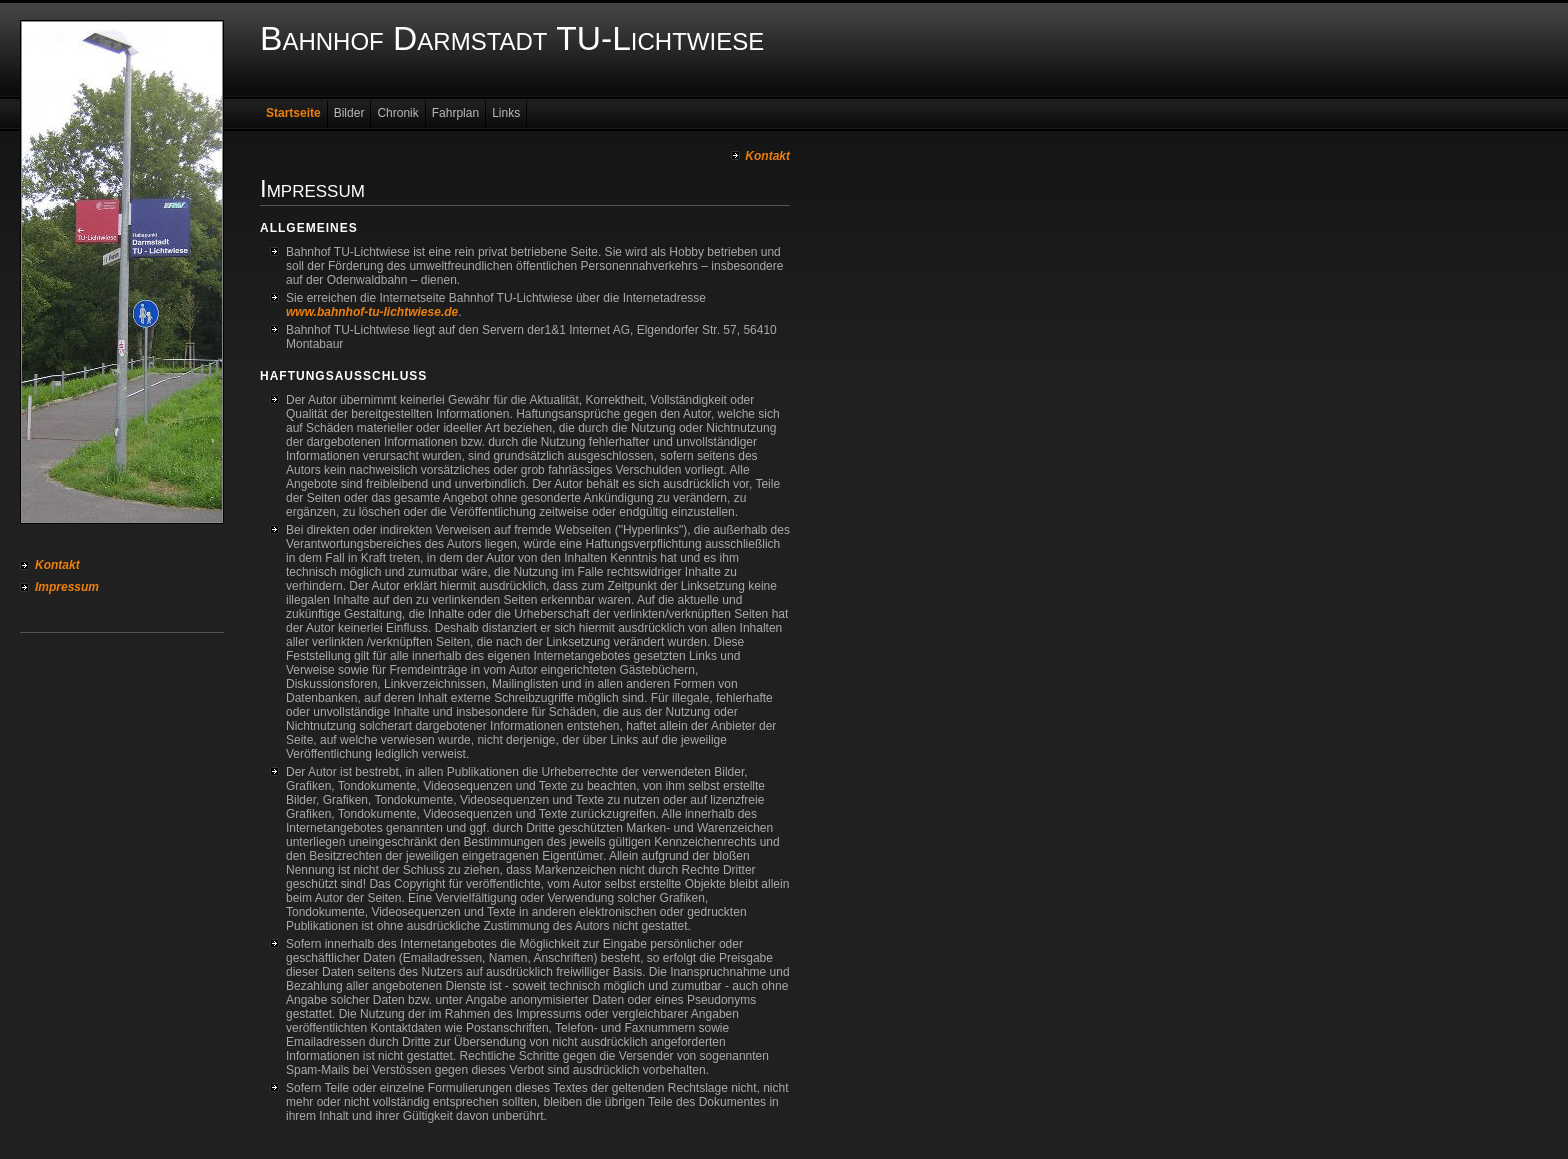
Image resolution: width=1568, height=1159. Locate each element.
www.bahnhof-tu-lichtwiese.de (372, 312)
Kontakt (57, 565)
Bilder (349, 113)
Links (506, 113)
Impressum (67, 587)
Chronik (397, 113)
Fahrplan (455, 113)
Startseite (293, 113)
